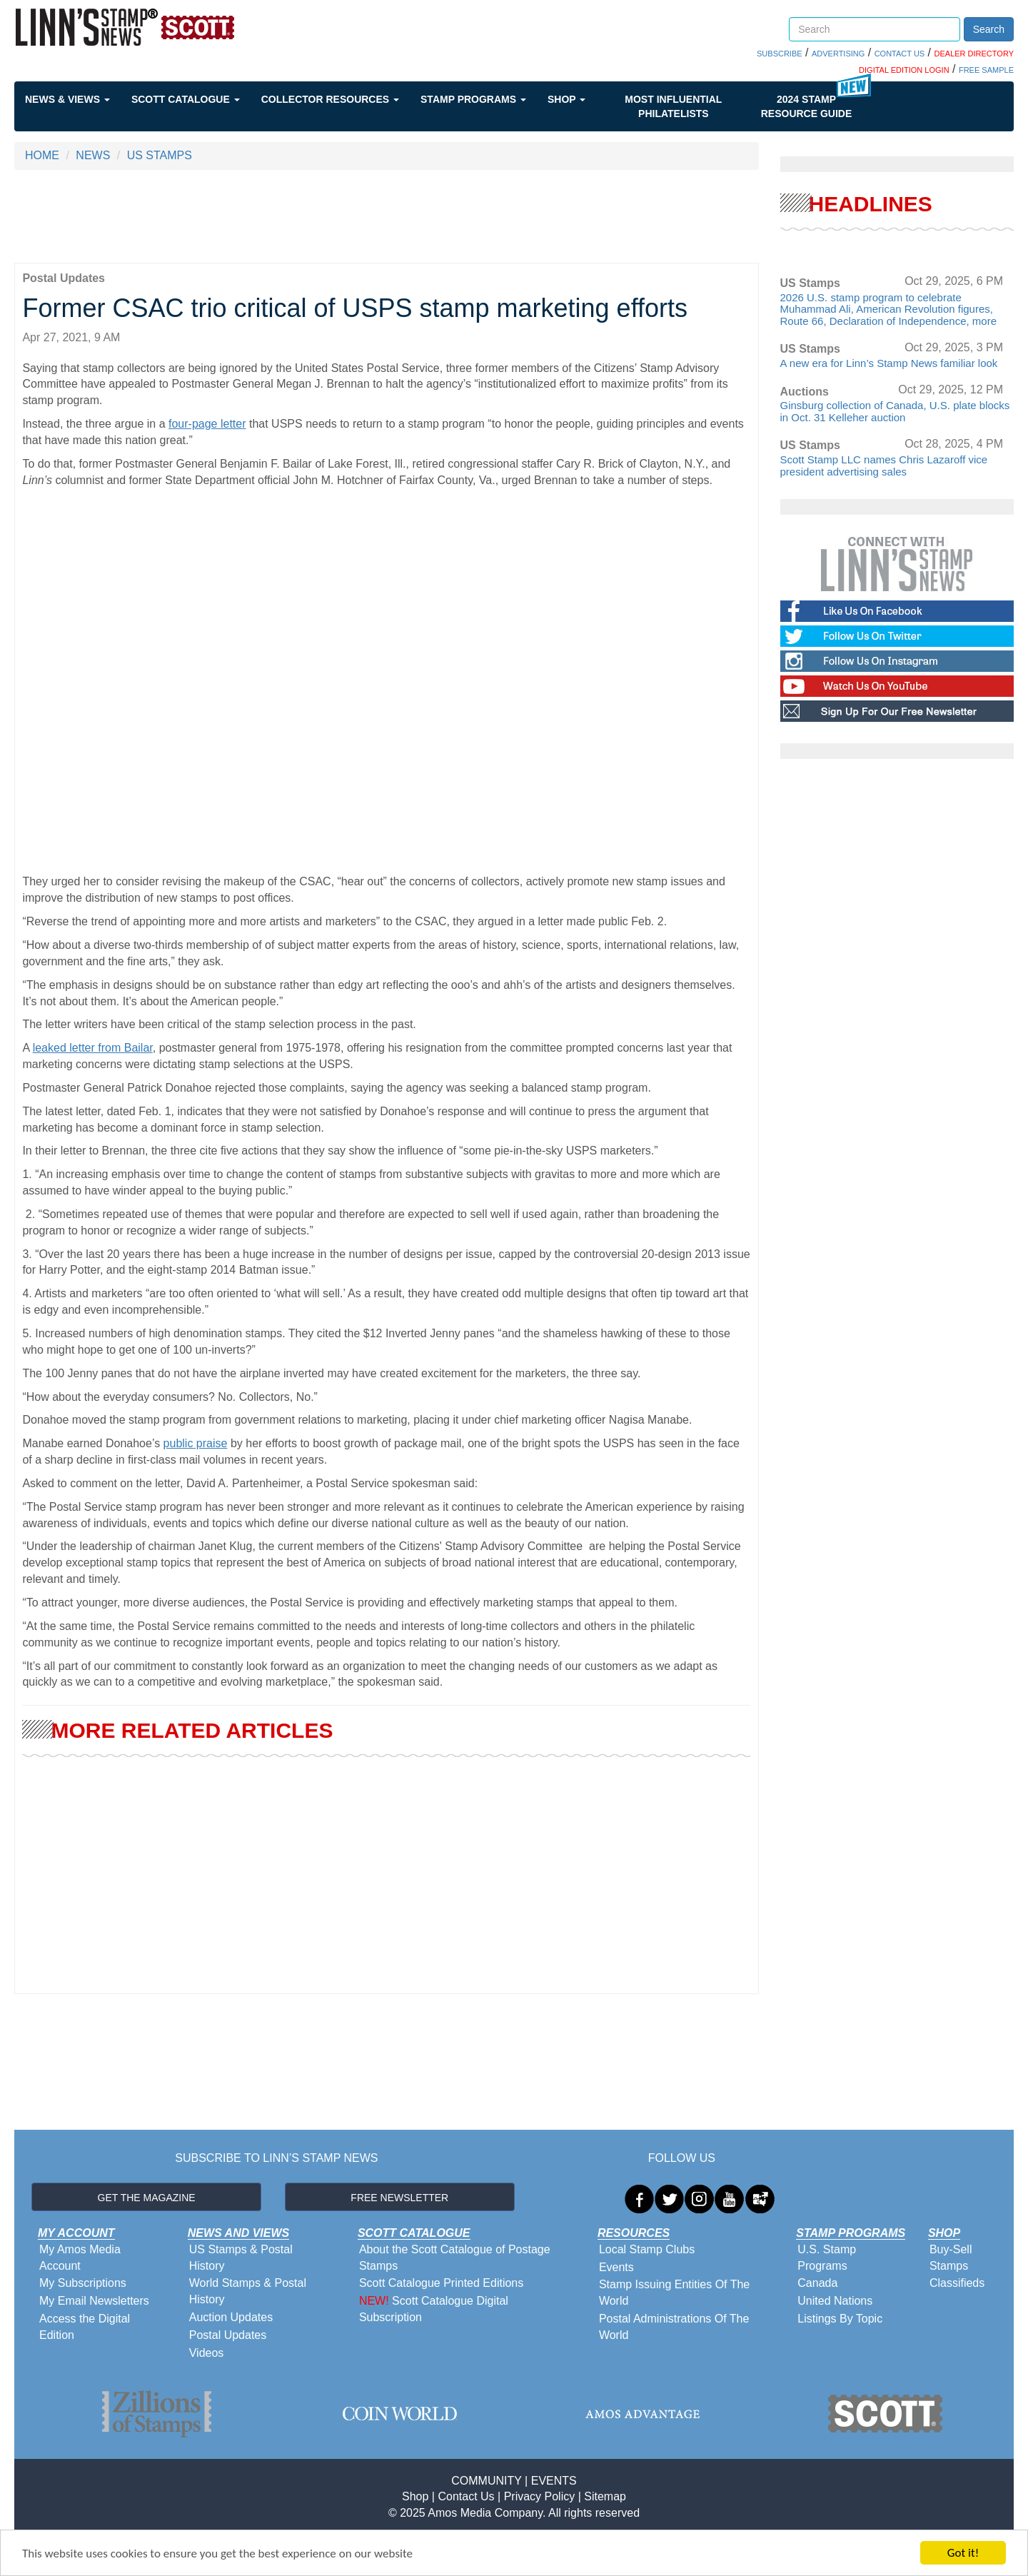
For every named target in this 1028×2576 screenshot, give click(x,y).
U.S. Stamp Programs (826, 2257)
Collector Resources (330, 99)
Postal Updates (228, 2335)
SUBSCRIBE (779, 53)
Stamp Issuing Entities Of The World (674, 2292)
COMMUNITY (486, 2481)
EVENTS (554, 2481)
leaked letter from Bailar (93, 1048)
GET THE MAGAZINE (147, 2197)
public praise (195, 1443)
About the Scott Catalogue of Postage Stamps (454, 2257)
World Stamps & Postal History (247, 2291)
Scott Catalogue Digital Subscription (433, 2309)
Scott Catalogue (185, 99)
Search (988, 29)
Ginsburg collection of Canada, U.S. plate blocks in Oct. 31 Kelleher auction (895, 411)
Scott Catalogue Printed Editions (441, 2283)
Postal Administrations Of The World (674, 2327)
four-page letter (207, 424)
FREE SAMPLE (986, 70)
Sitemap (605, 2496)
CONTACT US (900, 53)
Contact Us (466, 2496)
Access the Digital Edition (84, 2327)
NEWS (93, 155)
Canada (817, 2283)
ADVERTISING (838, 53)
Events (616, 2267)
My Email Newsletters (94, 2301)
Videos (206, 2353)
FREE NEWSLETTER (399, 2197)
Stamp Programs (473, 99)
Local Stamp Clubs (647, 2249)
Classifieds (956, 2283)
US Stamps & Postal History (241, 2257)
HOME (42, 155)
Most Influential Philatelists (673, 106)
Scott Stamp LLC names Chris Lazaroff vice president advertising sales (884, 465)
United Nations (834, 2301)
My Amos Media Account (80, 2257)
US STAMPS (159, 155)
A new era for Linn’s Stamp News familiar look (889, 363)
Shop (566, 99)
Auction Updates (231, 2317)
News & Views (67, 99)
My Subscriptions (82, 2283)
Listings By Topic (839, 2319)
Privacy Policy (539, 2496)
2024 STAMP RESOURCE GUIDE (806, 106)
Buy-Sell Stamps (950, 2257)
